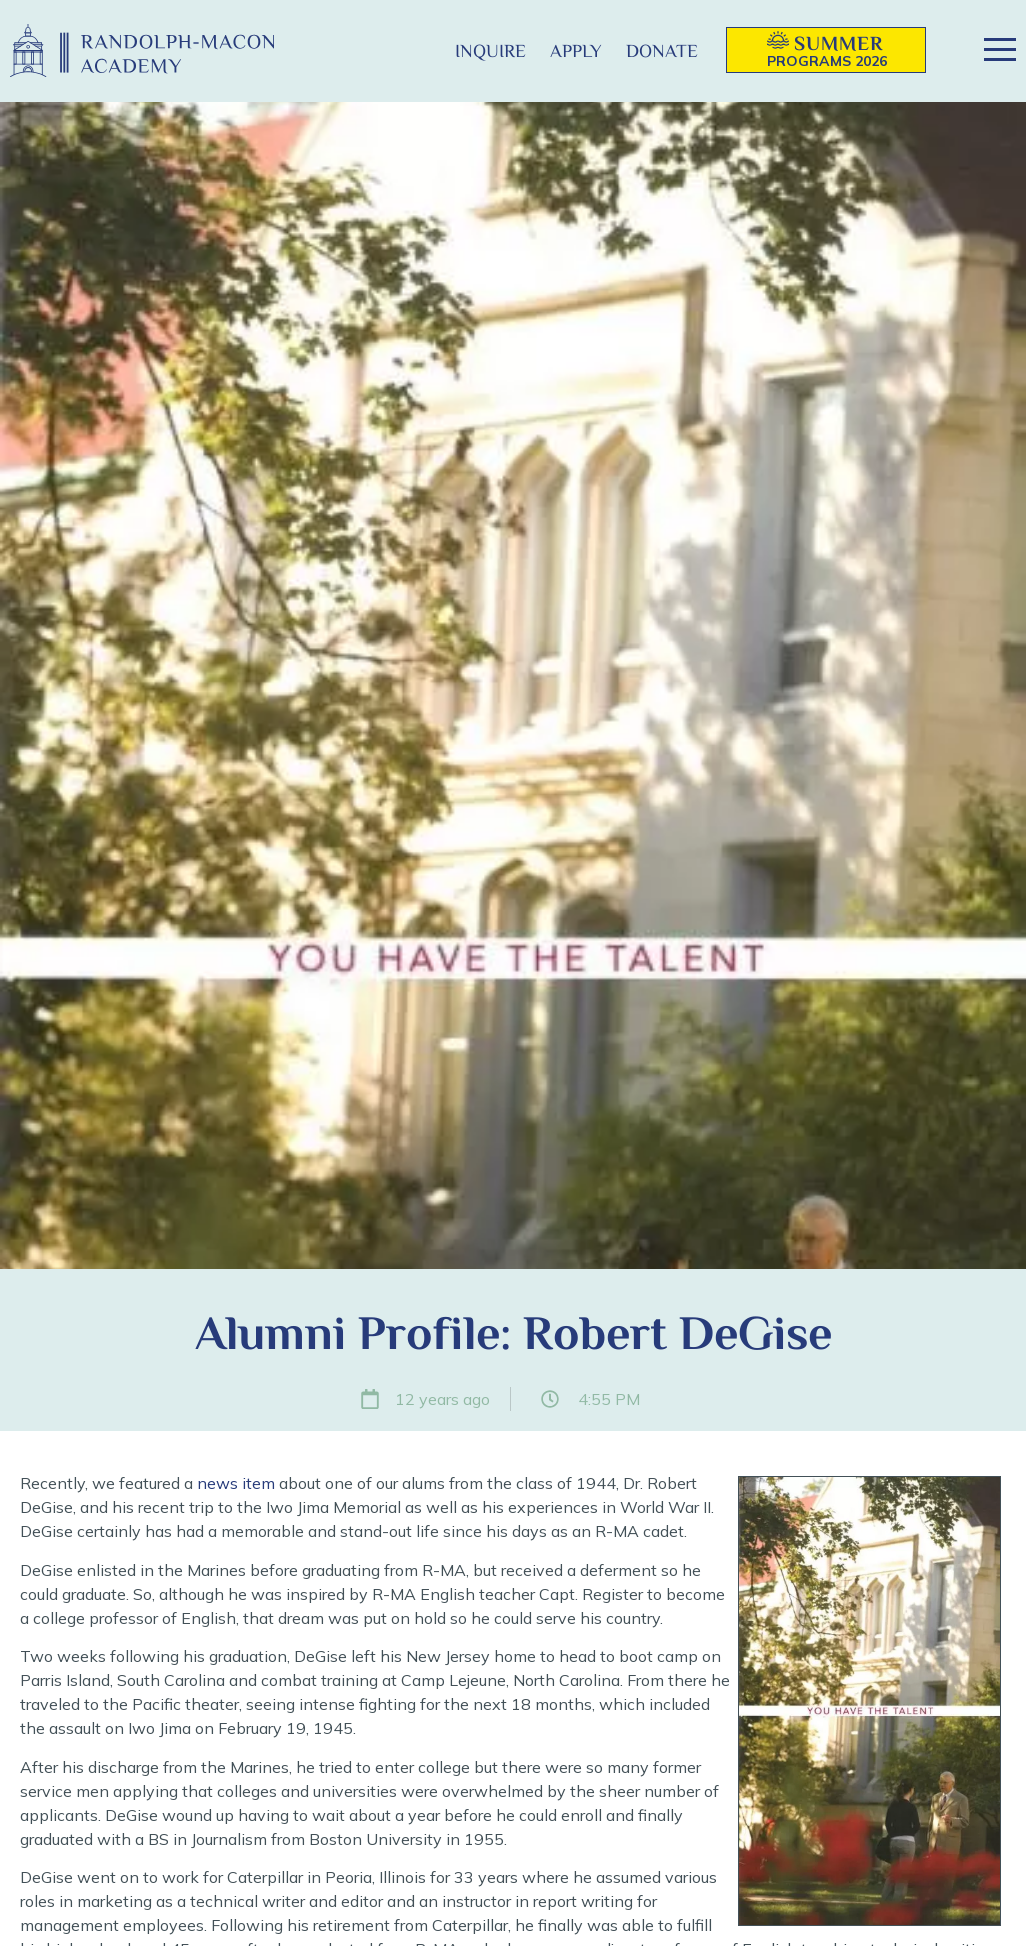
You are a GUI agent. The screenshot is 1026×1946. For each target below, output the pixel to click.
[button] (410, 50)
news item (236, 1483)
